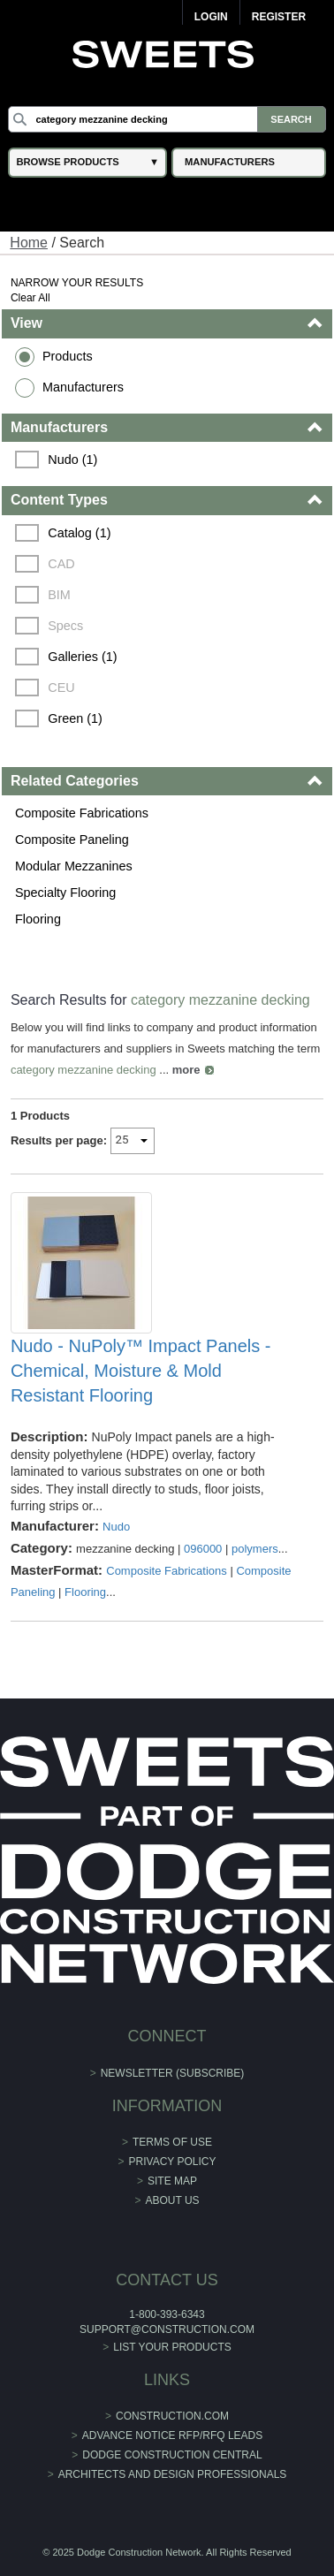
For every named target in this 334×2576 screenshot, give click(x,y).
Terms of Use (172, 2142)
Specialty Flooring (65, 892)
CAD (61, 564)
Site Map (172, 2181)
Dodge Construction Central (172, 2455)
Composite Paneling (72, 839)
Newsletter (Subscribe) (173, 2073)
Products (67, 356)
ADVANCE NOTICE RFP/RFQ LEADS (172, 2435)
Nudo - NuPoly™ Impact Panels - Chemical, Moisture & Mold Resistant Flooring (141, 1370)
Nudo (116, 1526)
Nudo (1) (72, 459)
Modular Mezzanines (74, 866)
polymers (255, 1548)
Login (211, 17)
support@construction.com (167, 2329)
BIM (59, 595)
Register (279, 17)
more (186, 1069)
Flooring (38, 919)
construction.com (172, 2416)
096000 (203, 1548)
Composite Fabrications (81, 813)
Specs (65, 626)
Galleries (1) (82, 657)
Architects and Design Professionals (172, 2474)
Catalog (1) (79, 533)
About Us (172, 2200)
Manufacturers (83, 387)
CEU (61, 687)
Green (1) (75, 718)
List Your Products (172, 2347)
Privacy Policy (172, 2161)
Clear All (30, 298)
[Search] (166, 119)
